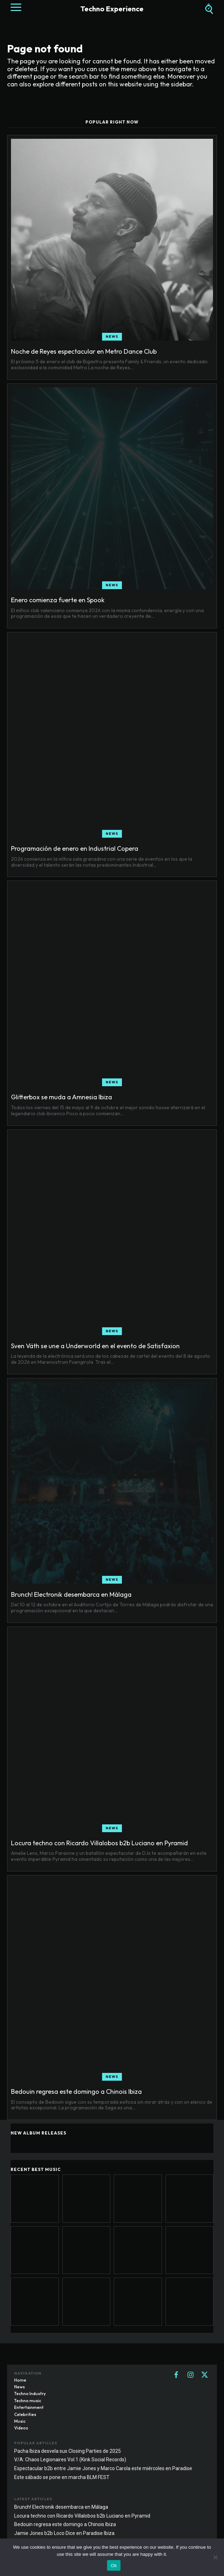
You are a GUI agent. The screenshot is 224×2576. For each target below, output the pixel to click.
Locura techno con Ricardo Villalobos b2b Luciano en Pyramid (99, 1843)
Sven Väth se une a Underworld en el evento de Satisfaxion (95, 1346)
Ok (114, 2565)
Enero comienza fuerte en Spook (58, 600)
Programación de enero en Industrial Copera (74, 848)
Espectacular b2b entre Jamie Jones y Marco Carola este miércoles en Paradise (103, 2468)
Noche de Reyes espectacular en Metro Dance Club (84, 351)
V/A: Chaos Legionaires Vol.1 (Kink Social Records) (70, 2459)
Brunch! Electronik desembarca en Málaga (71, 1594)
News (112, 336)
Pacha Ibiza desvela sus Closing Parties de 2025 (67, 2451)
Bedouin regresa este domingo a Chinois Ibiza (76, 2091)
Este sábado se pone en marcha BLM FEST (62, 2477)
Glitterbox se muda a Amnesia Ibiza (61, 1097)
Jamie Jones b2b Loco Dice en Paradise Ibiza (64, 2533)
